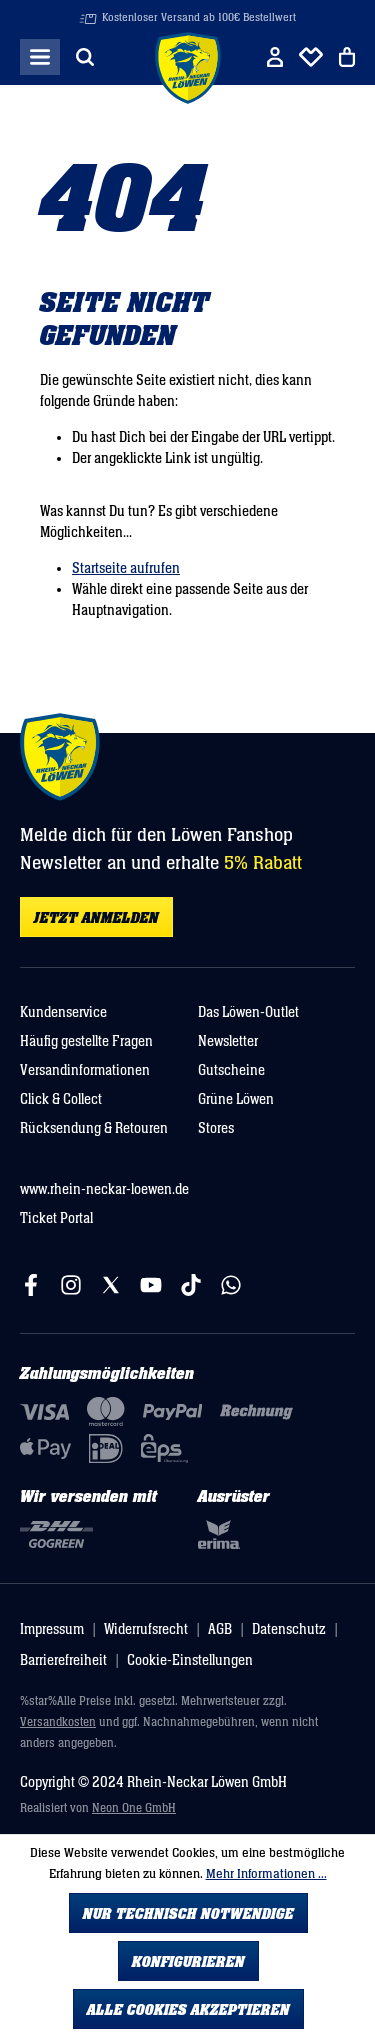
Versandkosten (58, 1722)
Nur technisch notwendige (188, 1914)
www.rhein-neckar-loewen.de (104, 1189)
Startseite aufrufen (126, 568)
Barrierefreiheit (63, 1660)
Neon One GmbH (134, 1808)
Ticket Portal (56, 1218)
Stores (216, 1128)
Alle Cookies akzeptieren (188, 2010)
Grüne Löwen (236, 1099)
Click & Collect (61, 1099)
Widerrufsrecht (146, 1629)
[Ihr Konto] (275, 57)
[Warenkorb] (347, 57)
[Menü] (40, 57)
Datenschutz (289, 1629)
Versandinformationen (85, 1070)
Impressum (52, 1629)
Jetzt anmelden (96, 918)
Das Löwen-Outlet (248, 1012)
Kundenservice (63, 1012)
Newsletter (228, 1041)
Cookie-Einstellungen (190, 1660)
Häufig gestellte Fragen (86, 1041)
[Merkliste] (311, 57)
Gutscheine (231, 1070)
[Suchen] (85, 57)
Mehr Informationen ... (266, 1874)
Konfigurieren (188, 1962)
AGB (220, 1629)
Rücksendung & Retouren (94, 1128)
